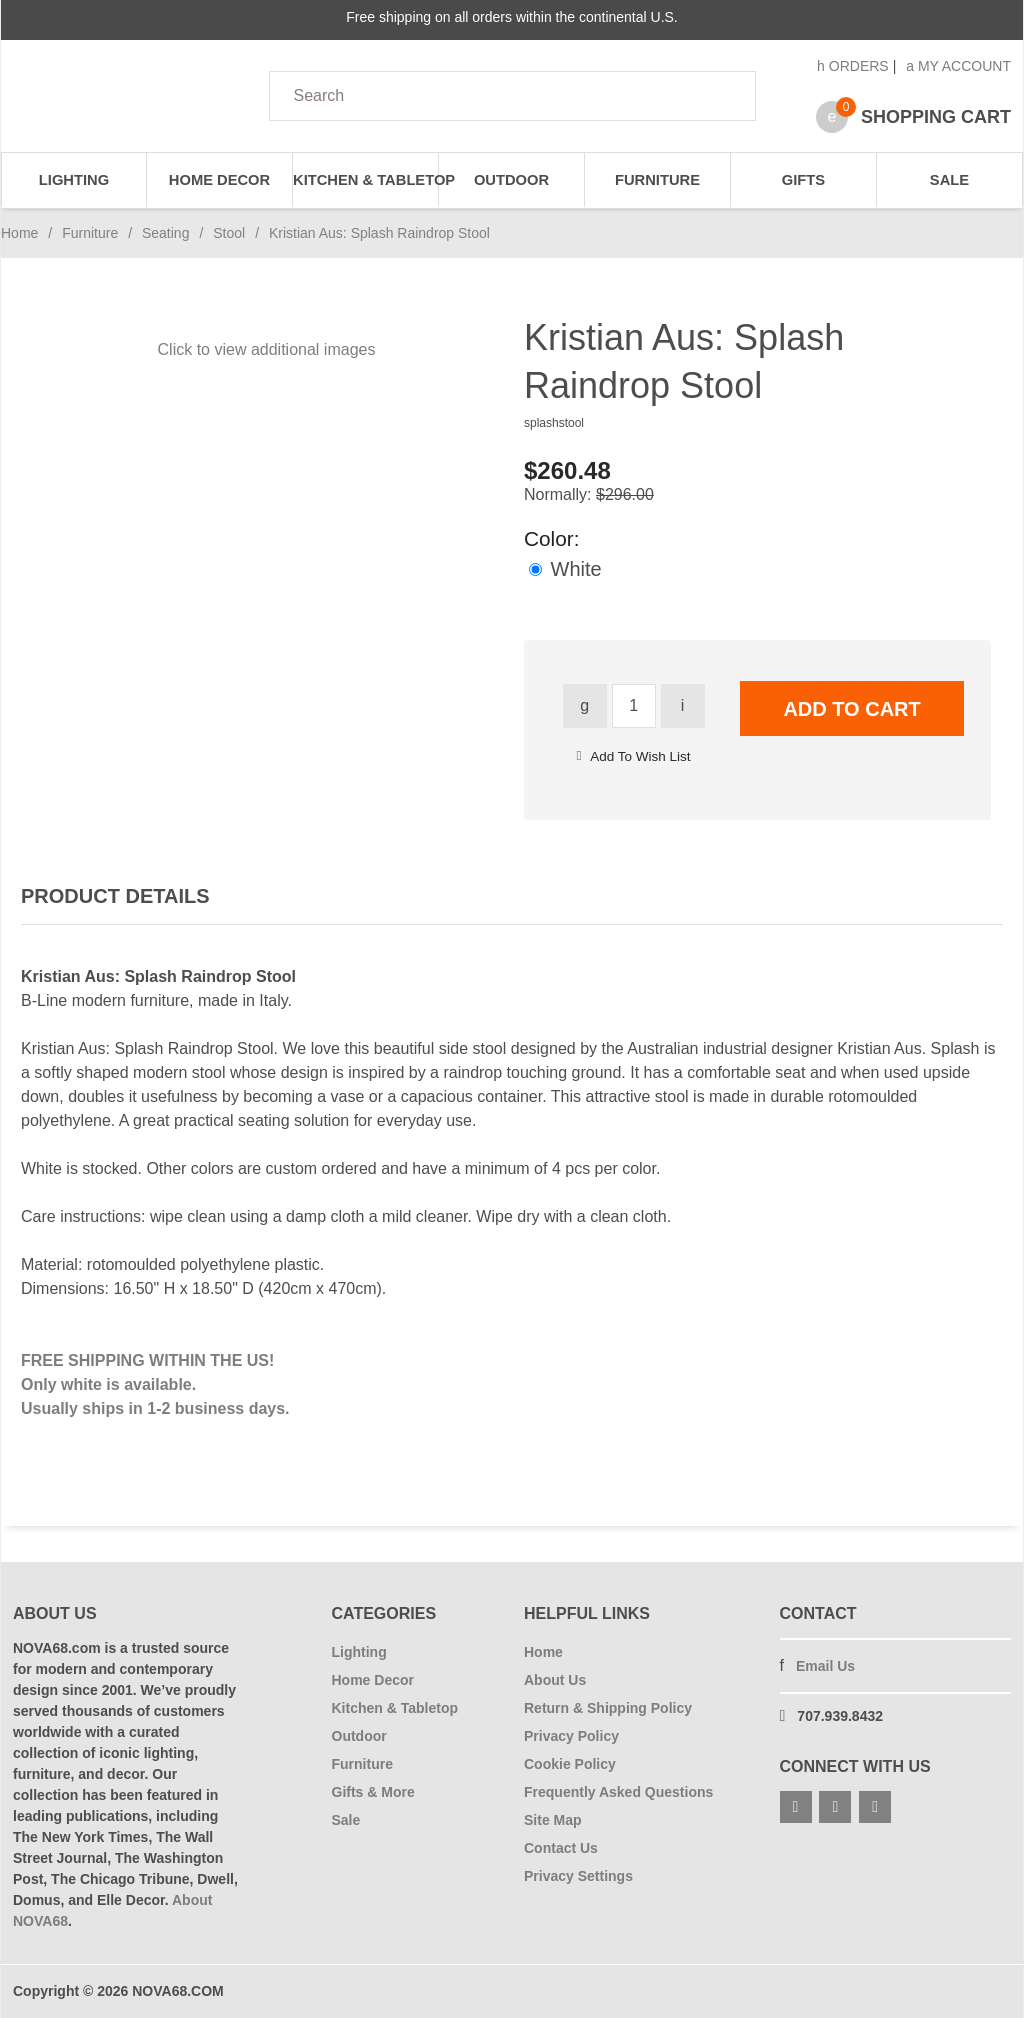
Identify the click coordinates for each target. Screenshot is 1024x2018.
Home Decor (219, 180)
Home (19, 233)
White (565, 569)
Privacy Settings (578, 1876)
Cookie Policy (570, 1764)
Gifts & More (373, 1792)
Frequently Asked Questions (618, 1792)
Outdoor (511, 180)
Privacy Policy (571, 1736)
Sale (949, 180)
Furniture (657, 180)
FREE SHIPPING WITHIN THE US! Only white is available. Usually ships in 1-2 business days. (155, 1384)
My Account (958, 66)
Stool (229, 233)
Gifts (803, 180)
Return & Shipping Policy (608, 1708)
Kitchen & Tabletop (366, 180)
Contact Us (561, 1848)
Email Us (825, 1666)
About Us (555, 1680)
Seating (165, 233)
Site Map (553, 1820)
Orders (853, 66)
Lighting (74, 180)
